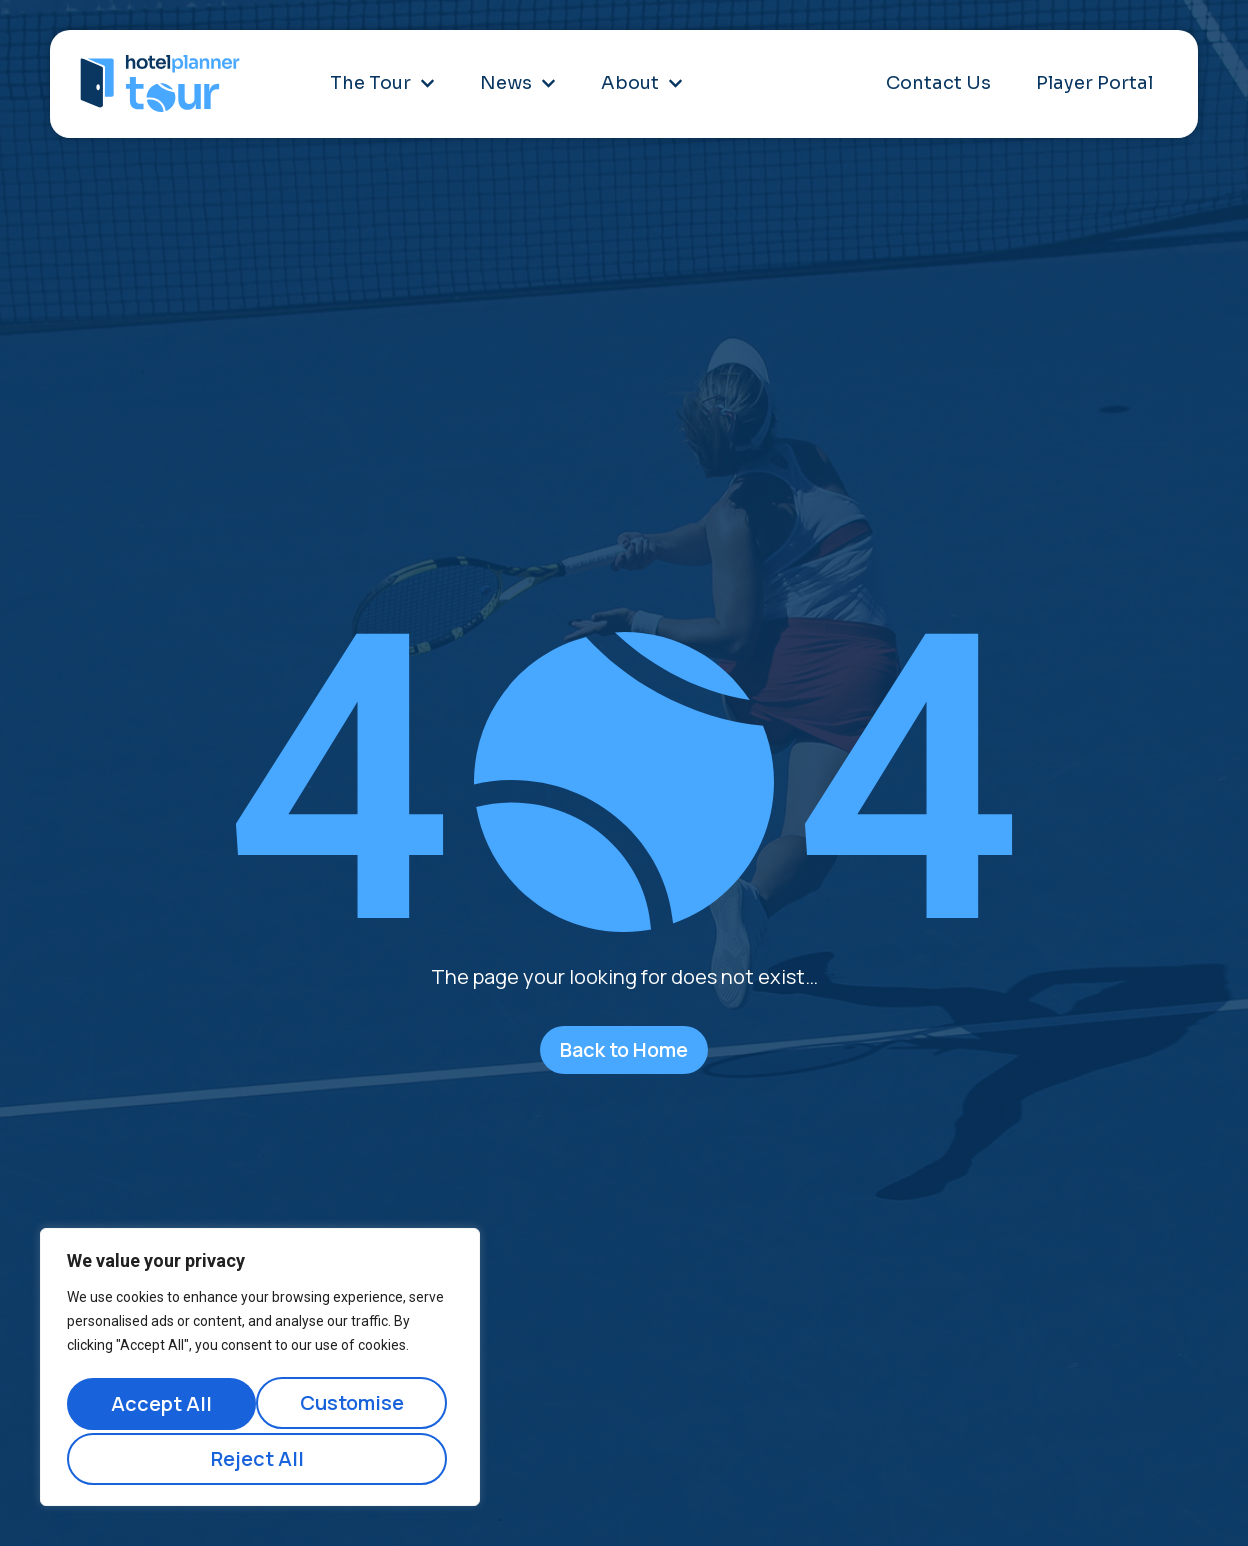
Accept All (260, 1458)
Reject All (355, 1406)
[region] (260, 1371)
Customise (162, 1406)
